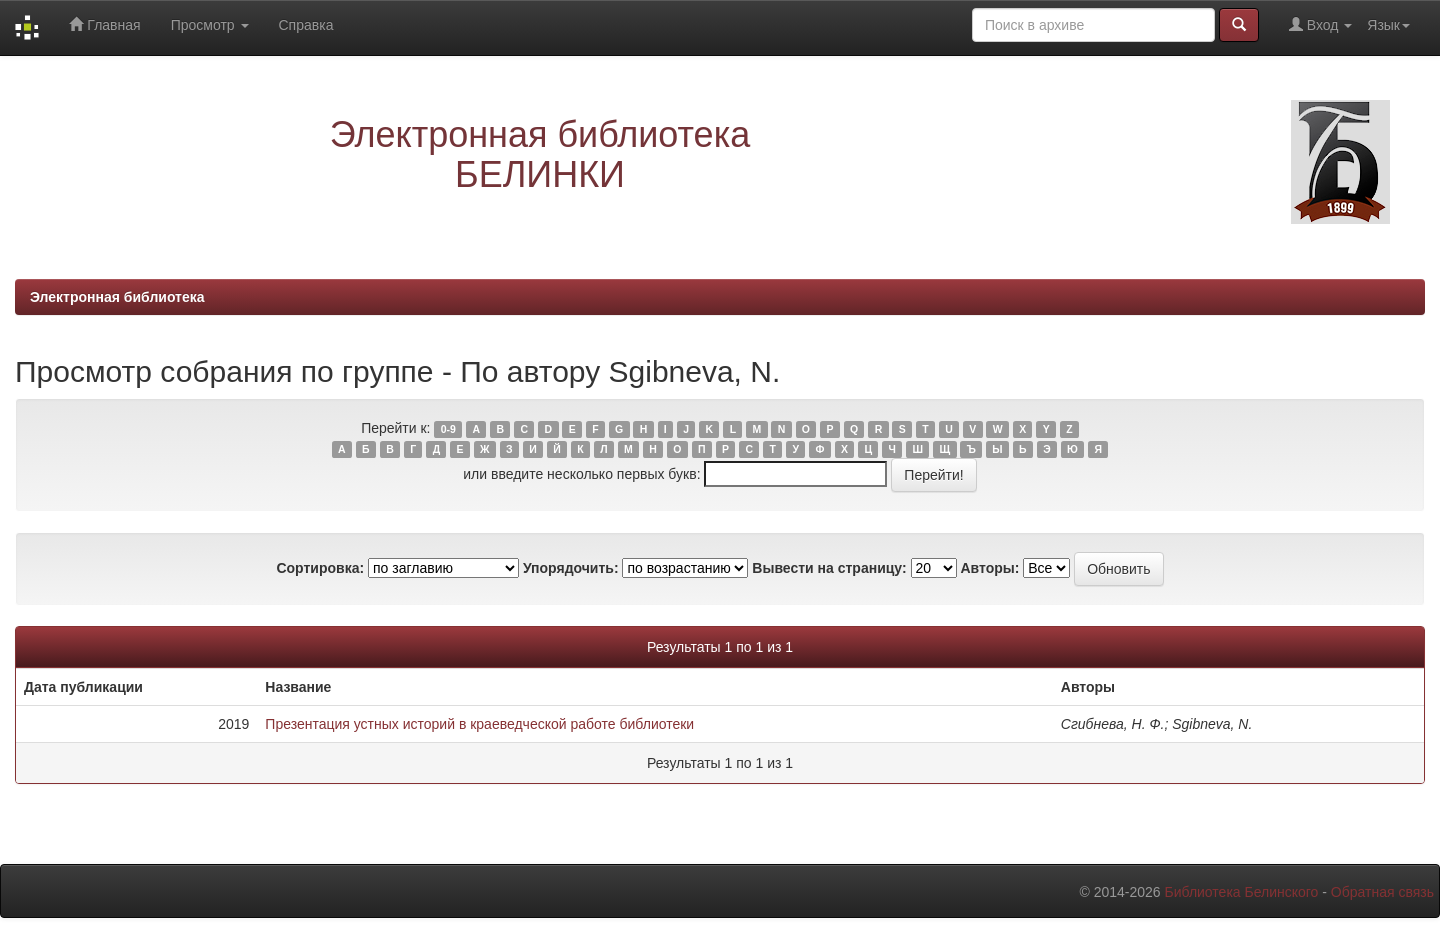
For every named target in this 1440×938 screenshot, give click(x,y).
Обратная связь (1382, 892)
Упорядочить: (571, 568)
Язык (1388, 25)
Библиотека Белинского (1241, 892)
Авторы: (989, 568)
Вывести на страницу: (829, 568)
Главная (104, 24)
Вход (1320, 24)
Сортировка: (320, 568)
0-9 (448, 429)
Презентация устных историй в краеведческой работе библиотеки (479, 724)
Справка (306, 25)
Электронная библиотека (117, 297)
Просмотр (210, 25)
